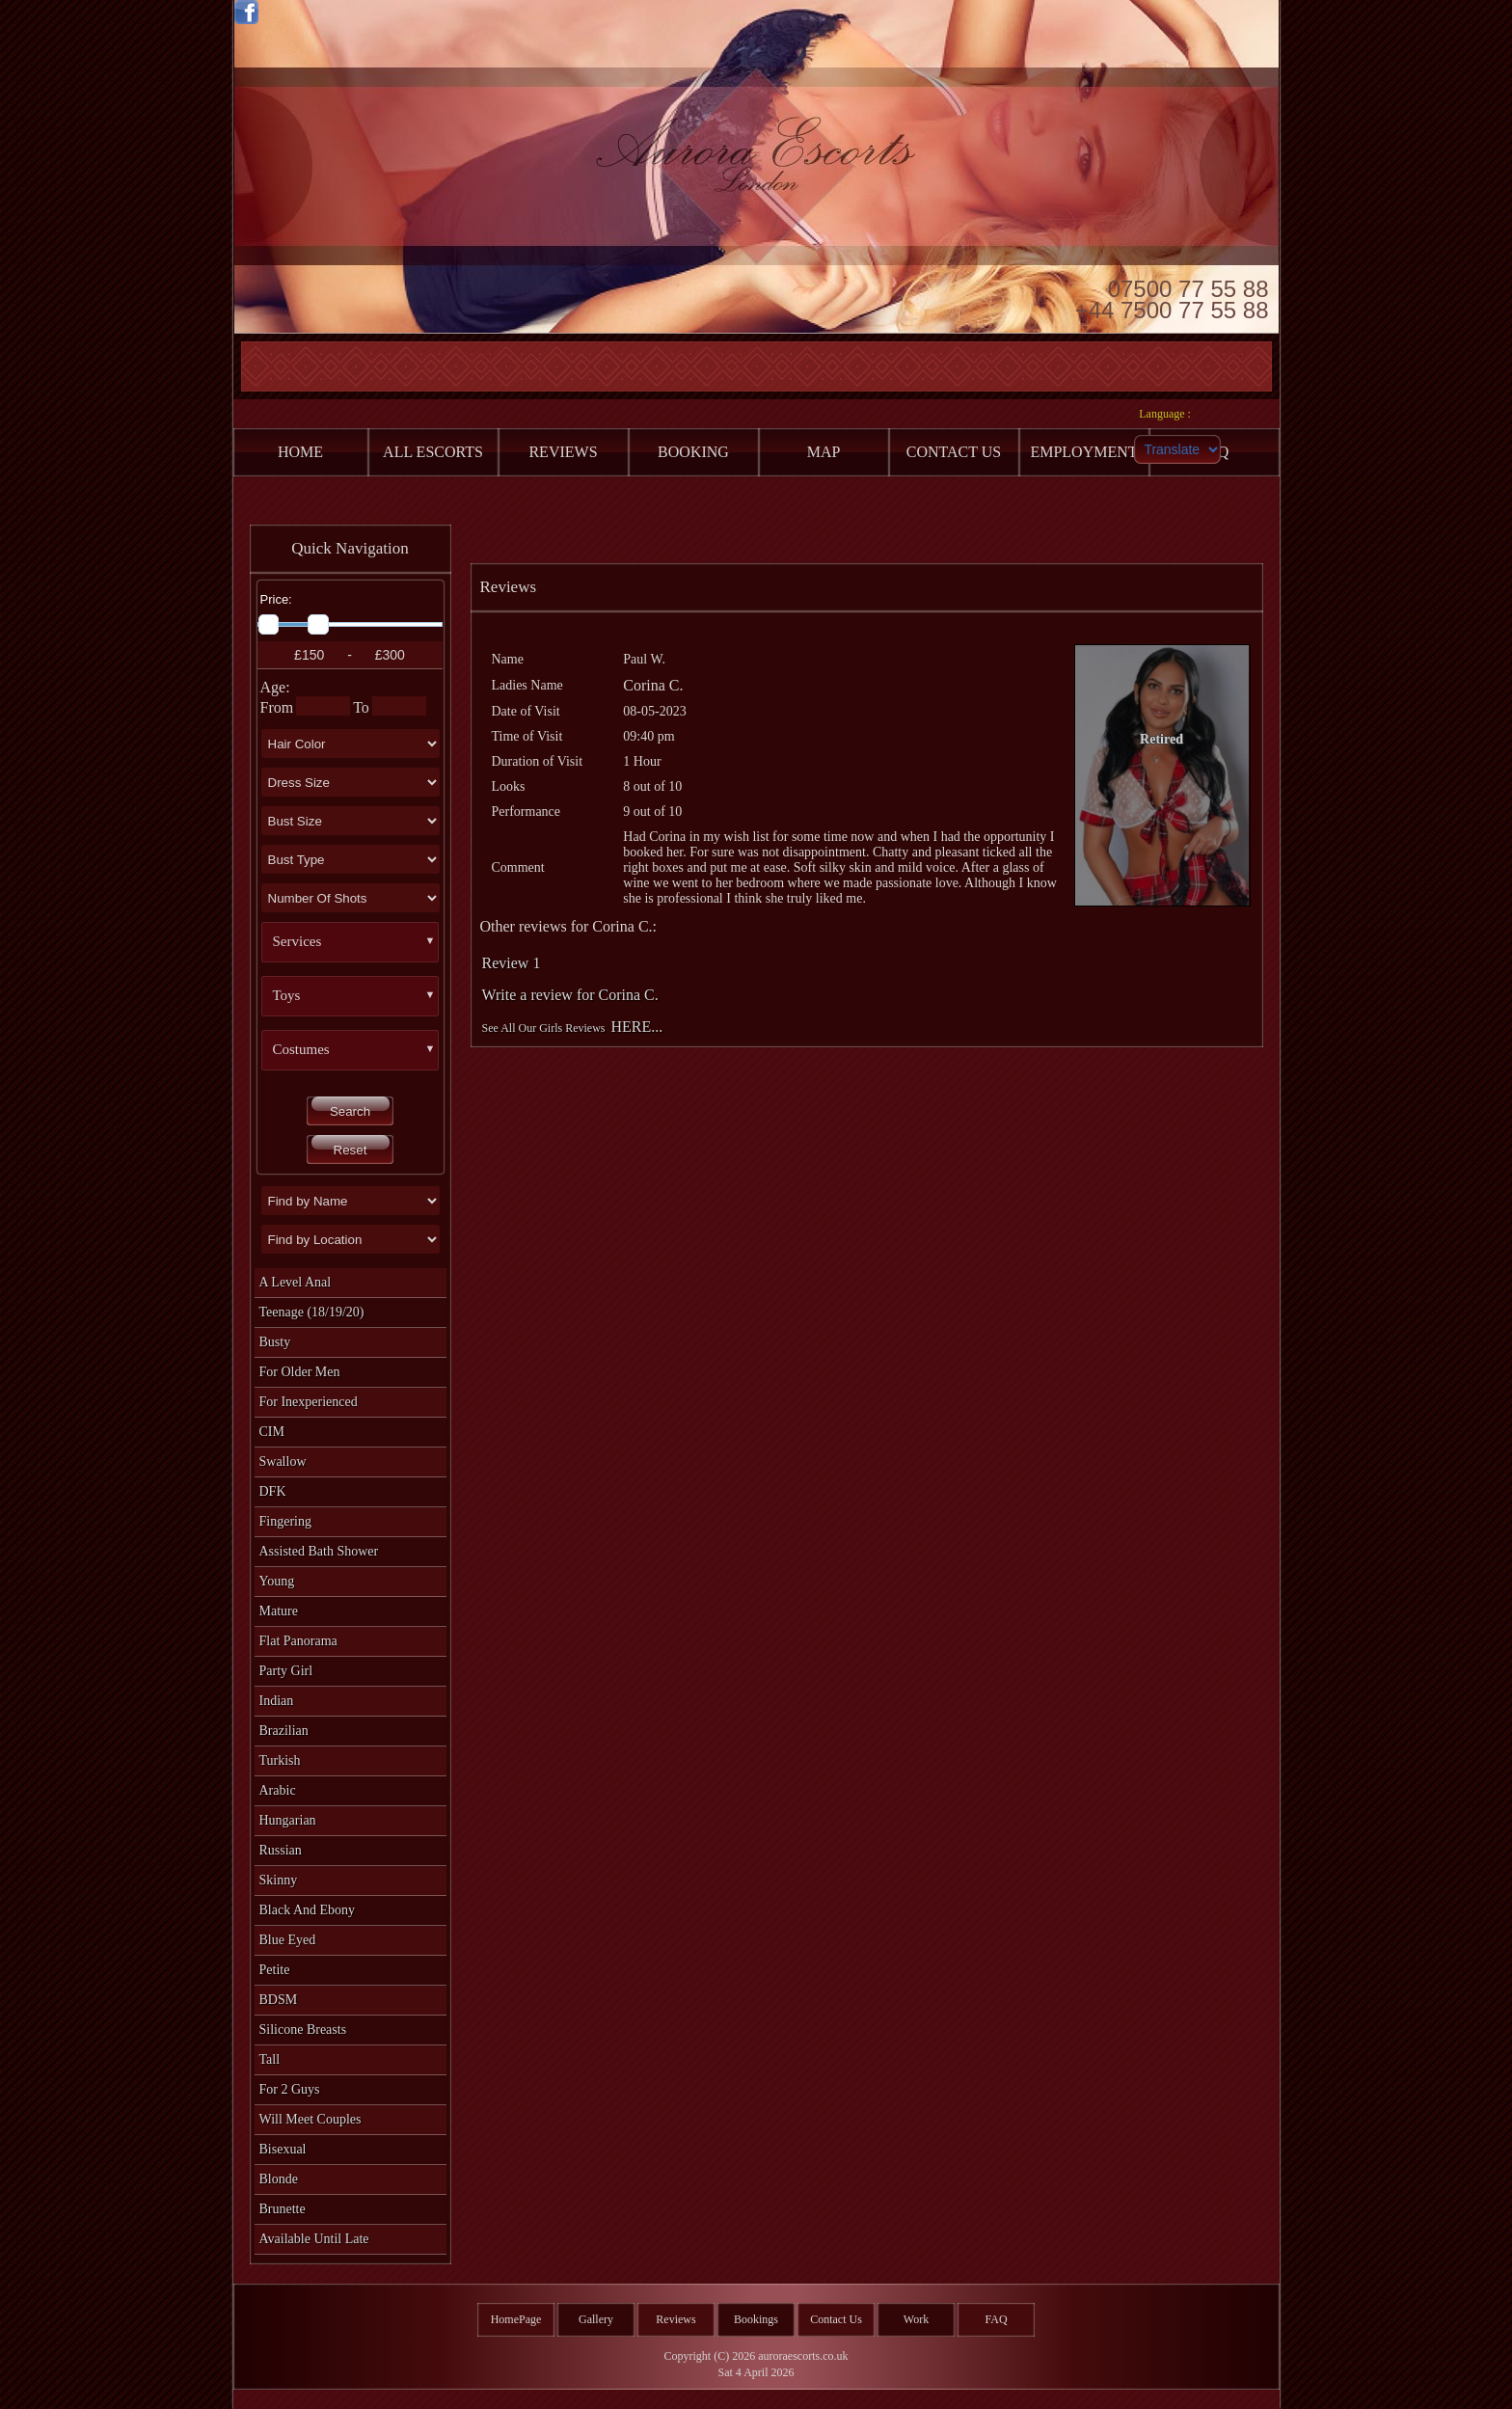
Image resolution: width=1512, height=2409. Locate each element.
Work (916, 2319)
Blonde (278, 2179)
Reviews (675, 2319)
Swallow (283, 1461)
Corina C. (653, 685)
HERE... (637, 1026)
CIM (271, 1431)
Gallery (596, 2319)
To (361, 707)
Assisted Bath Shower (319, 1551)
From (277, 707)
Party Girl (286, 1671)
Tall (270, 2059)
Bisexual (283, 2149)
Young (277, 1581)
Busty (275, 1342)
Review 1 (511, 963)
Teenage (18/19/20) (311, 1312)
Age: (275, 687)
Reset (350, 1150)
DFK (272, 1491)
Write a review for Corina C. (570, 995)
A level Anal (295, 1282)
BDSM (278, 1999)
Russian (280, 1850)
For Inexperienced (308, 1401)
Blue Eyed (287, 1940)
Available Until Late (314, 2239)
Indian (276, 1700)
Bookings (756, 2319)
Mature (278, 1611)
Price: (276, 599)
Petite (274, 1969)
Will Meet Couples (310, 2119)
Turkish (280, 1760)
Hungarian (287, 1820)
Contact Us (836, 2319)
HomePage (516, 2319)
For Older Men (299, 1372)
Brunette (282, 2209)
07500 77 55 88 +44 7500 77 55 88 (1172, 298)
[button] (357, 942)
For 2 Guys (289, 2089)
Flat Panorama (298, 1641)
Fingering (285, 1521)
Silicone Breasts (303, 2029)
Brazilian (284, 1730)
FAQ (996, 2319)
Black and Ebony (307, 1910)
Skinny (278, 1880)
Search (350, 1111)
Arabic (277, 1790)
